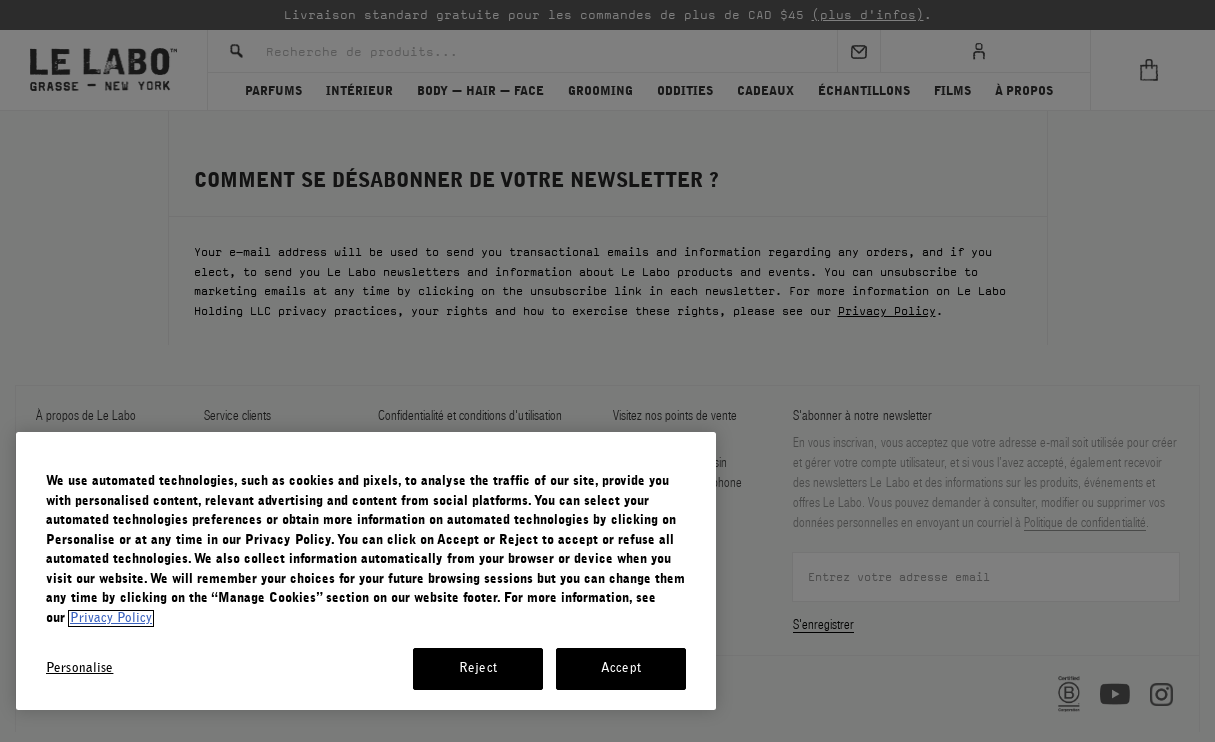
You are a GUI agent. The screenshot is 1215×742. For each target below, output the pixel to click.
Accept (621, 668)
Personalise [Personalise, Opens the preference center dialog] (79, 668)
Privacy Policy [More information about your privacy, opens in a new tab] (111, 618)
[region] (366, 571)
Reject (478, 668)
